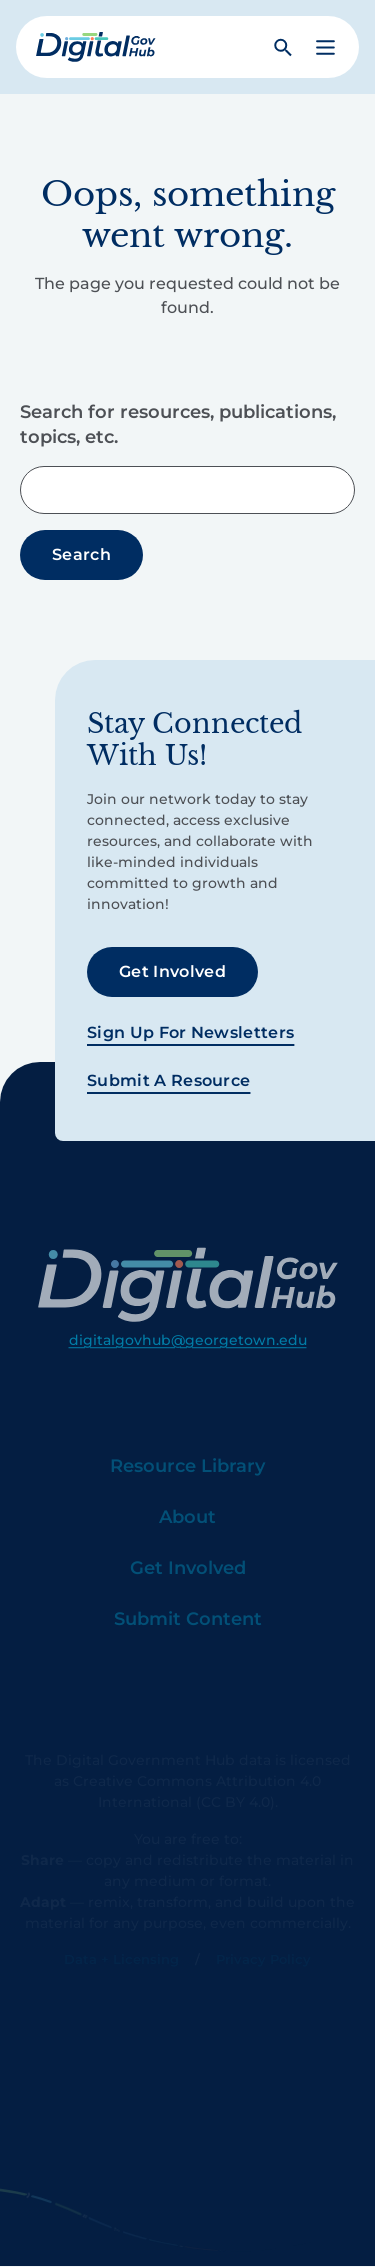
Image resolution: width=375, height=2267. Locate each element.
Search (81, 554)
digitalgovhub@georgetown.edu (188, 1369)
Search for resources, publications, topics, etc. (178, 424)
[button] (325, 47)
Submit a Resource (168, 1080)
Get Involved (172, 971)
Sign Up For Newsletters (190, 1032)
